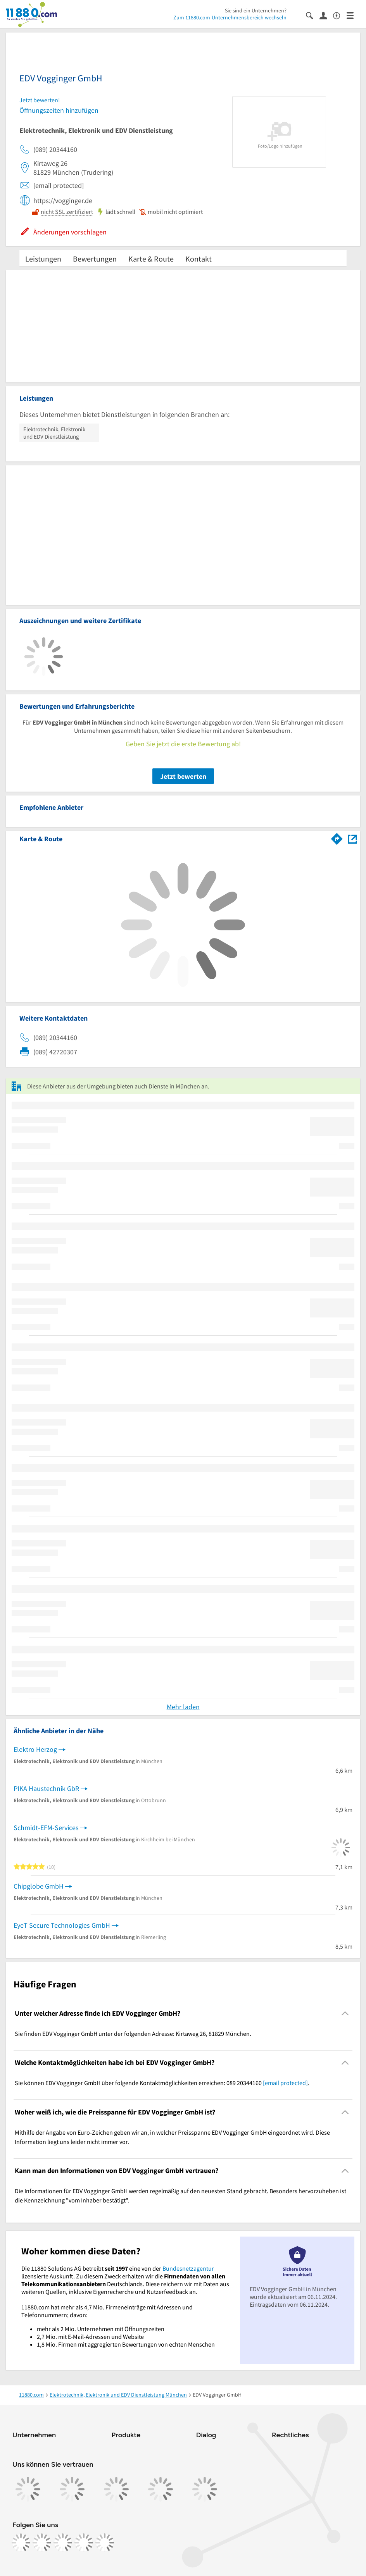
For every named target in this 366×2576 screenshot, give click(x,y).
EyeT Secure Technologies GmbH (62, 1925)
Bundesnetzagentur (188, 2268)
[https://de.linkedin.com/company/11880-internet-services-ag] (83, 2542)
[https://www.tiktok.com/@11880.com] (62, 2542)
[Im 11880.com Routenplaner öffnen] (337, 837)
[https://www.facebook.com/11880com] (20, 2542)
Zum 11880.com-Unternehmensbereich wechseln (230, 17)
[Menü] (353, 15)
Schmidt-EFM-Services (46, 1827)
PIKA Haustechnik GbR (46, 1788)
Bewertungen (95, 258)
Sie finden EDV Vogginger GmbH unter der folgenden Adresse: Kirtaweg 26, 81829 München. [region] (133, 2033)
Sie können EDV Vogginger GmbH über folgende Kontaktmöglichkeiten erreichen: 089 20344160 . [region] (162, 2083)
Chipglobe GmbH (39, 1886)
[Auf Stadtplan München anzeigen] (352, 838)
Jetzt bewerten (183, 776)
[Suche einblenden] (312, 15)
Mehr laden (183, 1706)
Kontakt (198, 258)
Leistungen (43, 258)
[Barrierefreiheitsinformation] (340, 15)
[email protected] (285, 2083)
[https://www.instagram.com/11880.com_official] (41, 2542)
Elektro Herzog (35, 1749)
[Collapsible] (345, 2013)
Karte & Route (151, 258)
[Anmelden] (326, 15)
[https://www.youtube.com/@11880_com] (104, 2542)
